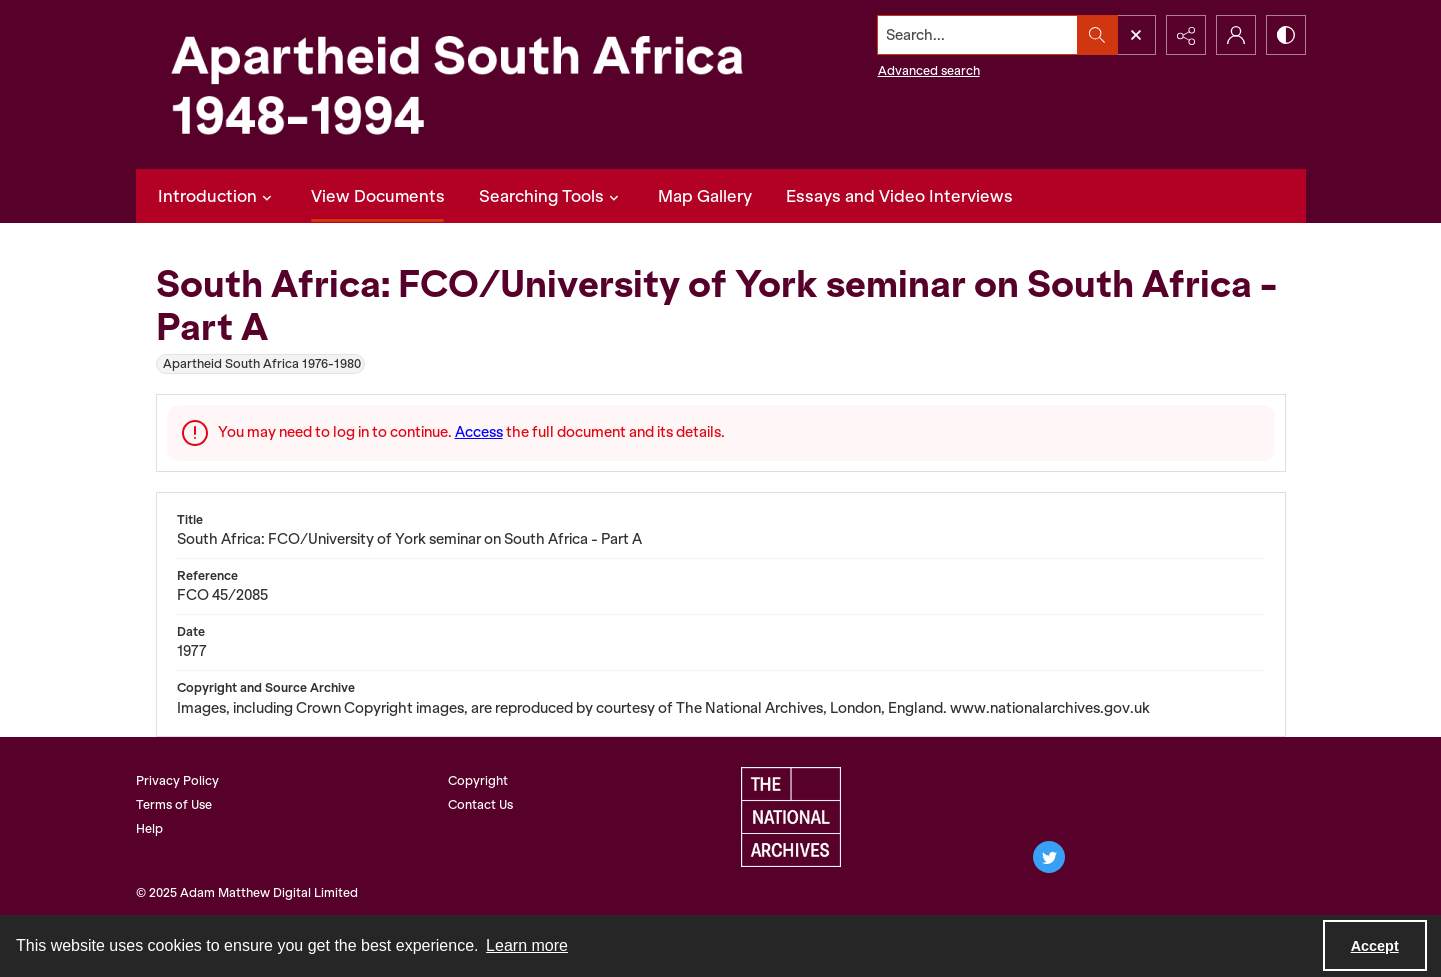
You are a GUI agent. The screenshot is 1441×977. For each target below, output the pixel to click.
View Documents (378, 196)
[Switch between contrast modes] (1286, 35)
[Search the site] (977, 35)
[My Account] (1236, 35)
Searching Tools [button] (551, 196)
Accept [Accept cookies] (1375, 946)
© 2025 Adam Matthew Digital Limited (247, 892)
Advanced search (929, 70)
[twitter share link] (1049, 857)
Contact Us (480, 804)
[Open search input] (1136, 35)
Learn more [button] (527, 945)
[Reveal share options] (1186, 35)
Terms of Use (174, 804)
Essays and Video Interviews (899, 196)
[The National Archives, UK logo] (791, 817)
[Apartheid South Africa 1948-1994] (456, 84)
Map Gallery (705, 196)
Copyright (478, 780)
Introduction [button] (217, 196)
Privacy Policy (177, 780)
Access (479, 432)
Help (149, 828)
